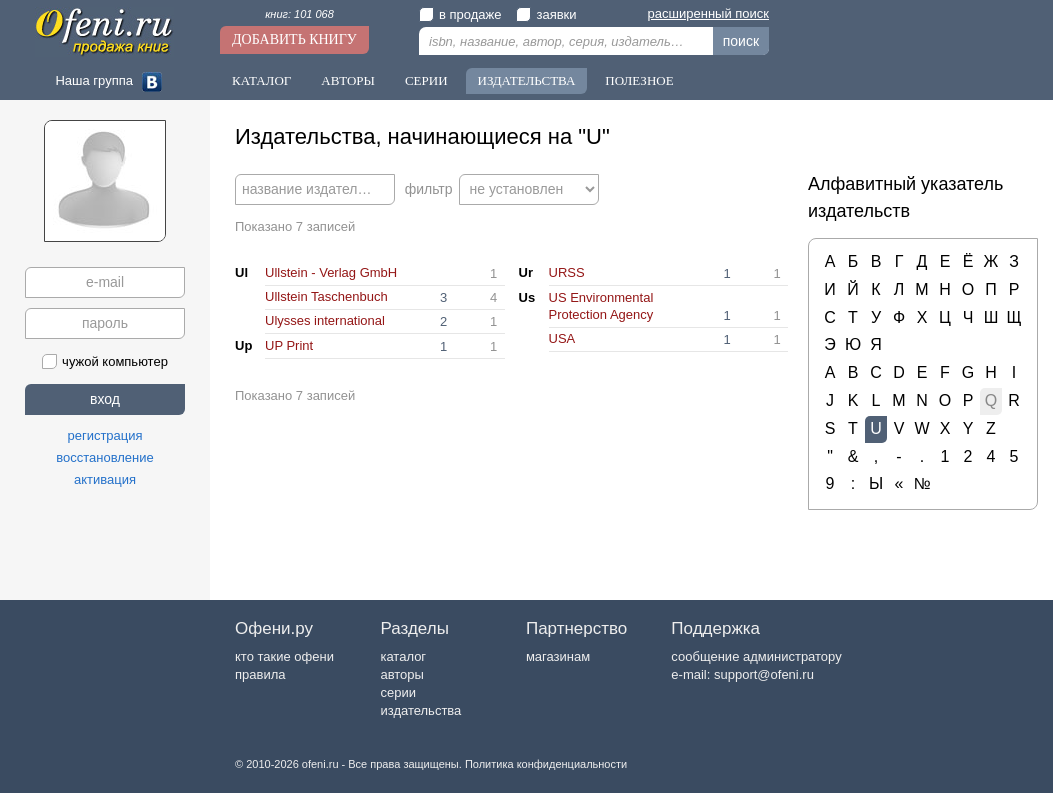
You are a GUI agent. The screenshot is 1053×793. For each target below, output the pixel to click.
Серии (426, 80)
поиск (741, 41)
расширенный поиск (708, 13)
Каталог (261, 80)
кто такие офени (284, 656)
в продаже (460, 14)
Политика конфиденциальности (546, 764)
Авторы (348, 80)
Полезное (639, 80)
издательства (420, 710)
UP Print (289, 345)
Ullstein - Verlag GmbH (331, 272)
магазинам (558, 656)
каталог (403, 656)
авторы (401, 674)
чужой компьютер (105, 361)
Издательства (527, 80)
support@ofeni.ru (764, 674)
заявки (546, 14)
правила (260, 674)
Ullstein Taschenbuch (326, 296)
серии (397, 692)
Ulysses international (325, 320)
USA (562, 338)
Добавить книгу (294, 39)
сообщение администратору (756, 656)
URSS (567, 272)
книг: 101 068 (299, 14)
